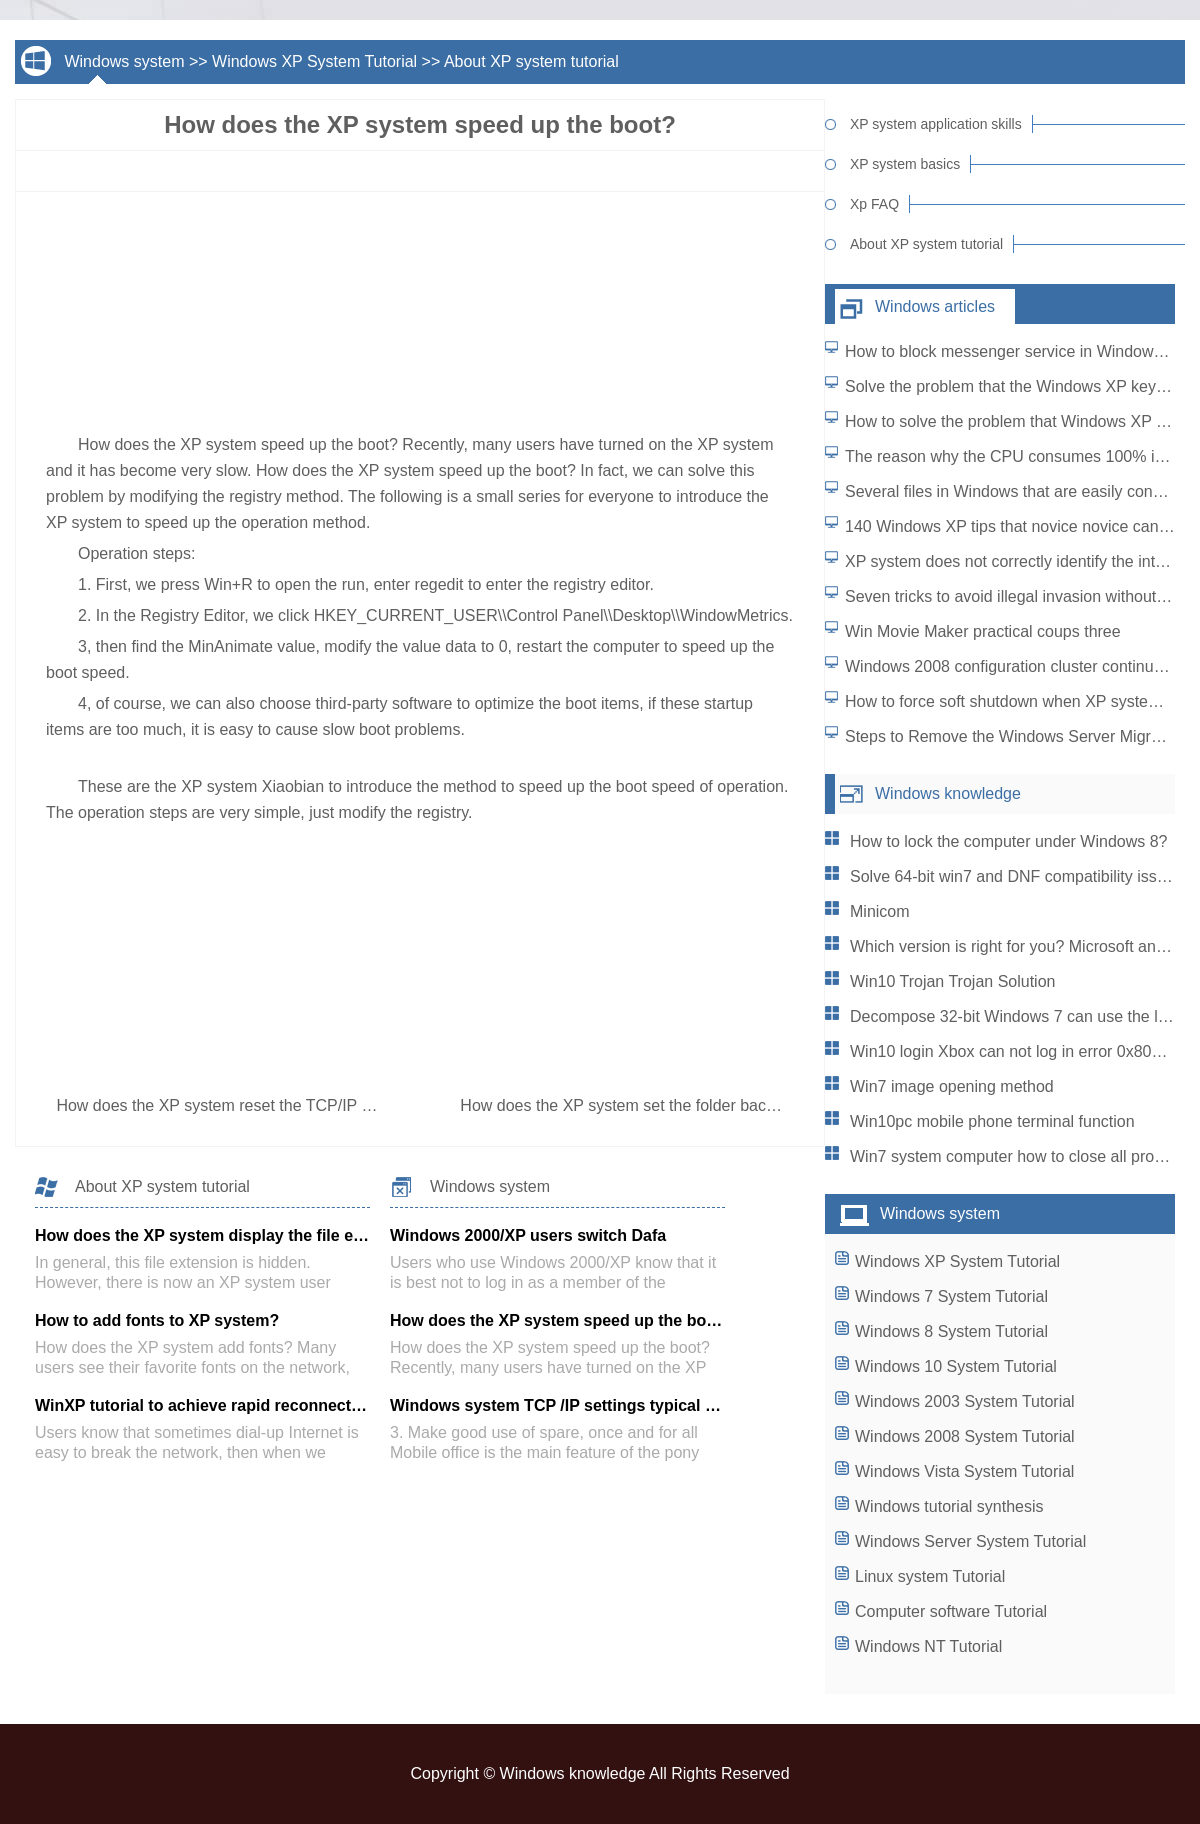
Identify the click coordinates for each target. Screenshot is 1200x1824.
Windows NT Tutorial (928, 1646)
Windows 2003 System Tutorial (965, 1401)
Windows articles (935, 306)
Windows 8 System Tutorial (951, 1331)
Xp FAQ (874, 204)
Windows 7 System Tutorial (951, 1296)
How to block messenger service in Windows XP (1016, 351)
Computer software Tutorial (951, 1611)
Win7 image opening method (952, 1086)
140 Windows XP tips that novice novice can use (1017, 526)
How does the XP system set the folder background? (648, 1105)
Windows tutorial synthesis (949, 1506)
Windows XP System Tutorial (314, 61)
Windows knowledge (948, 793)
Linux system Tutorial (930, 1576)
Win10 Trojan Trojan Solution (952, 981)
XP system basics (905, 164)
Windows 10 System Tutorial (956, 1366)
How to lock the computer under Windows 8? (1008, 841)
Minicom (880, 911)
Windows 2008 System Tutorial (965, 1436)
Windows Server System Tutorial (970, 1541)
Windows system (124, 61)
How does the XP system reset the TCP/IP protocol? (243, 1105)
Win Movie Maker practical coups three (983, 631)
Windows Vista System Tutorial (964, 1471)
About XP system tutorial (531, 61)
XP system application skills (936, 124)
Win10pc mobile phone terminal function (992, 1121)
